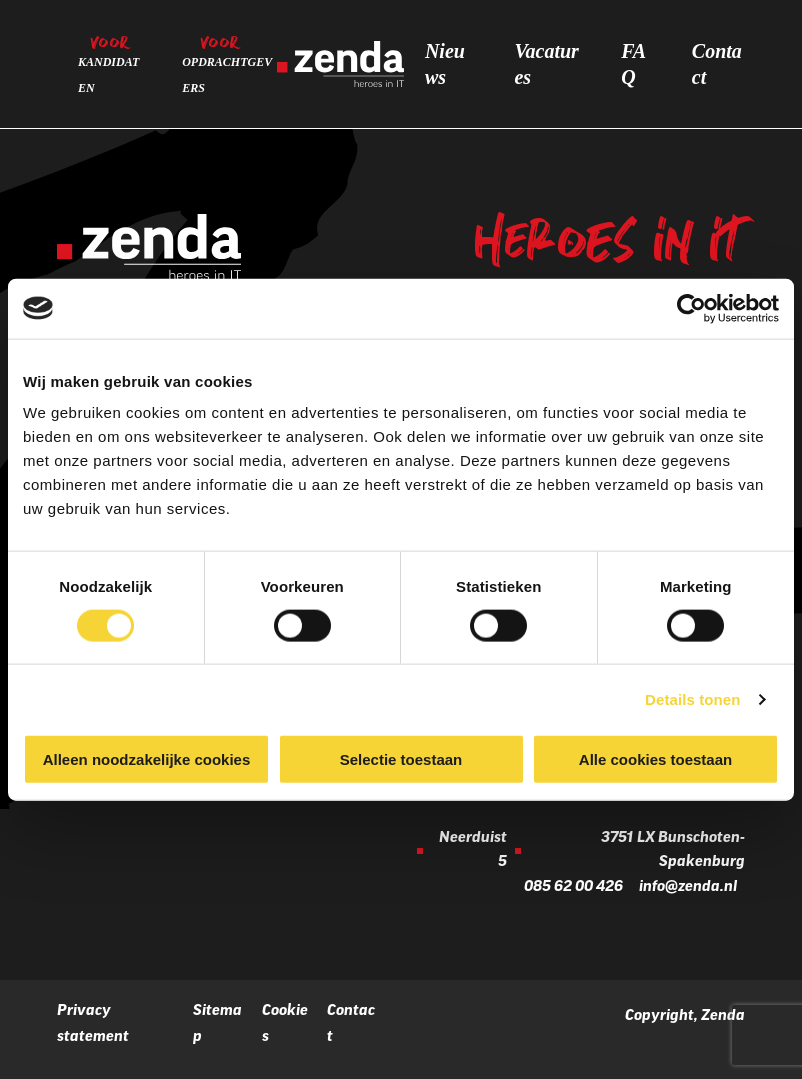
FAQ (633, 64)
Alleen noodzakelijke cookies (147, 759)
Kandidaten (108, 75)
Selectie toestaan (401, 759)
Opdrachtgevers (227, 75)
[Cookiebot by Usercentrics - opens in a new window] (691, 308)
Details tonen (692, 698)
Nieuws (445, 64)
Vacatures (546, 64)
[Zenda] (340, 64)
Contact (717, 64)
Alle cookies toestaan (655, 759)
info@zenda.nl (688, 887)
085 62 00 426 (573, 887)
